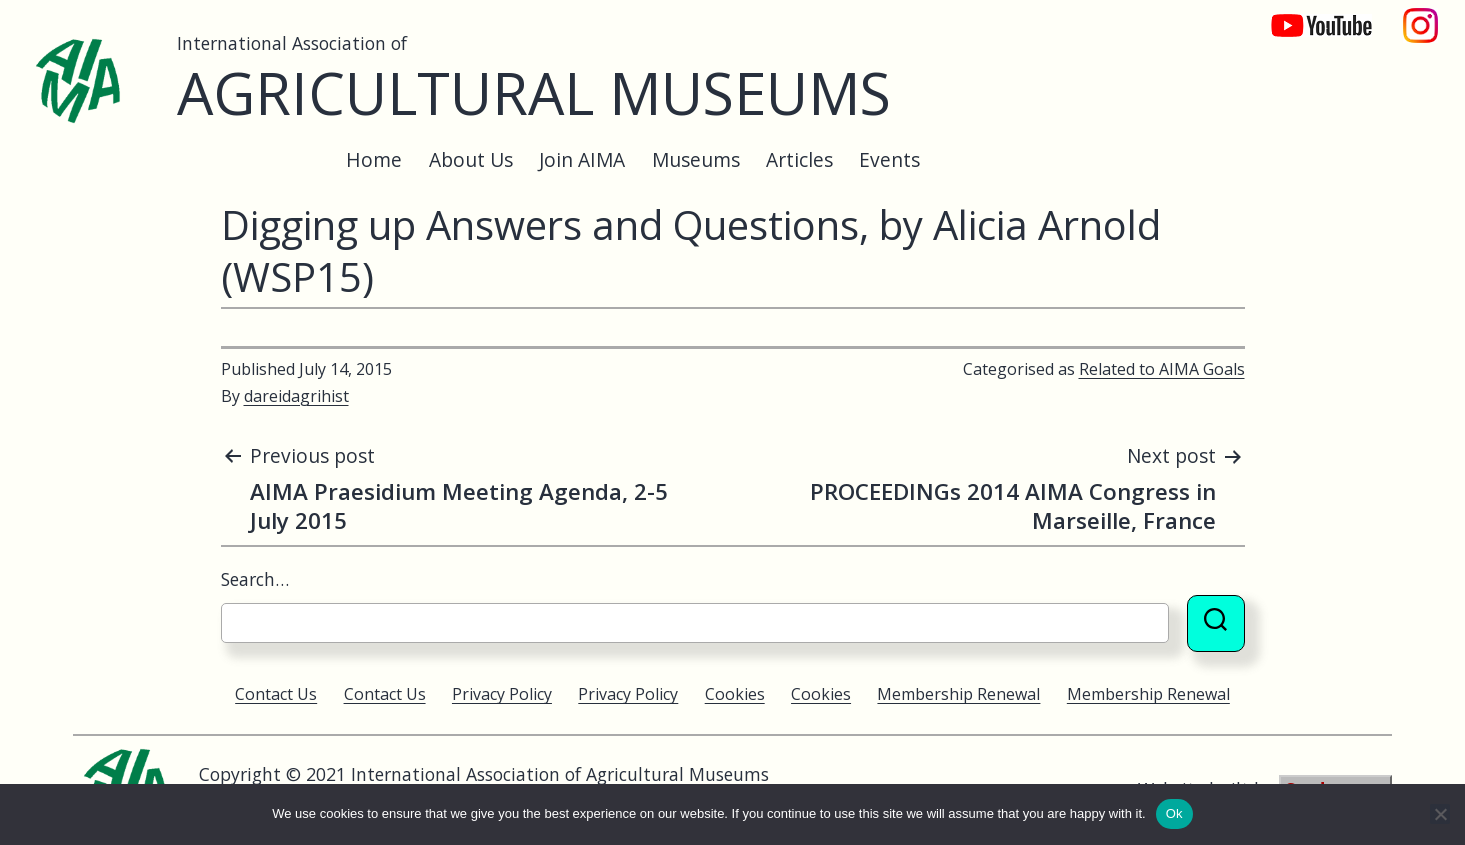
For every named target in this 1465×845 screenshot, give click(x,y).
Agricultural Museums (534, 92)
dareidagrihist (296, 396)
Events (889, 159)
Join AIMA (582, 159)
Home (374, 159)
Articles (799, 159)
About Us (471, 159)
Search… (255, 579)
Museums (696, 159)
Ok (1174, 813)
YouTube (1308, 15)
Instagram (1421, 15)
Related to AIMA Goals (1162, 369)
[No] (1440, 814)
